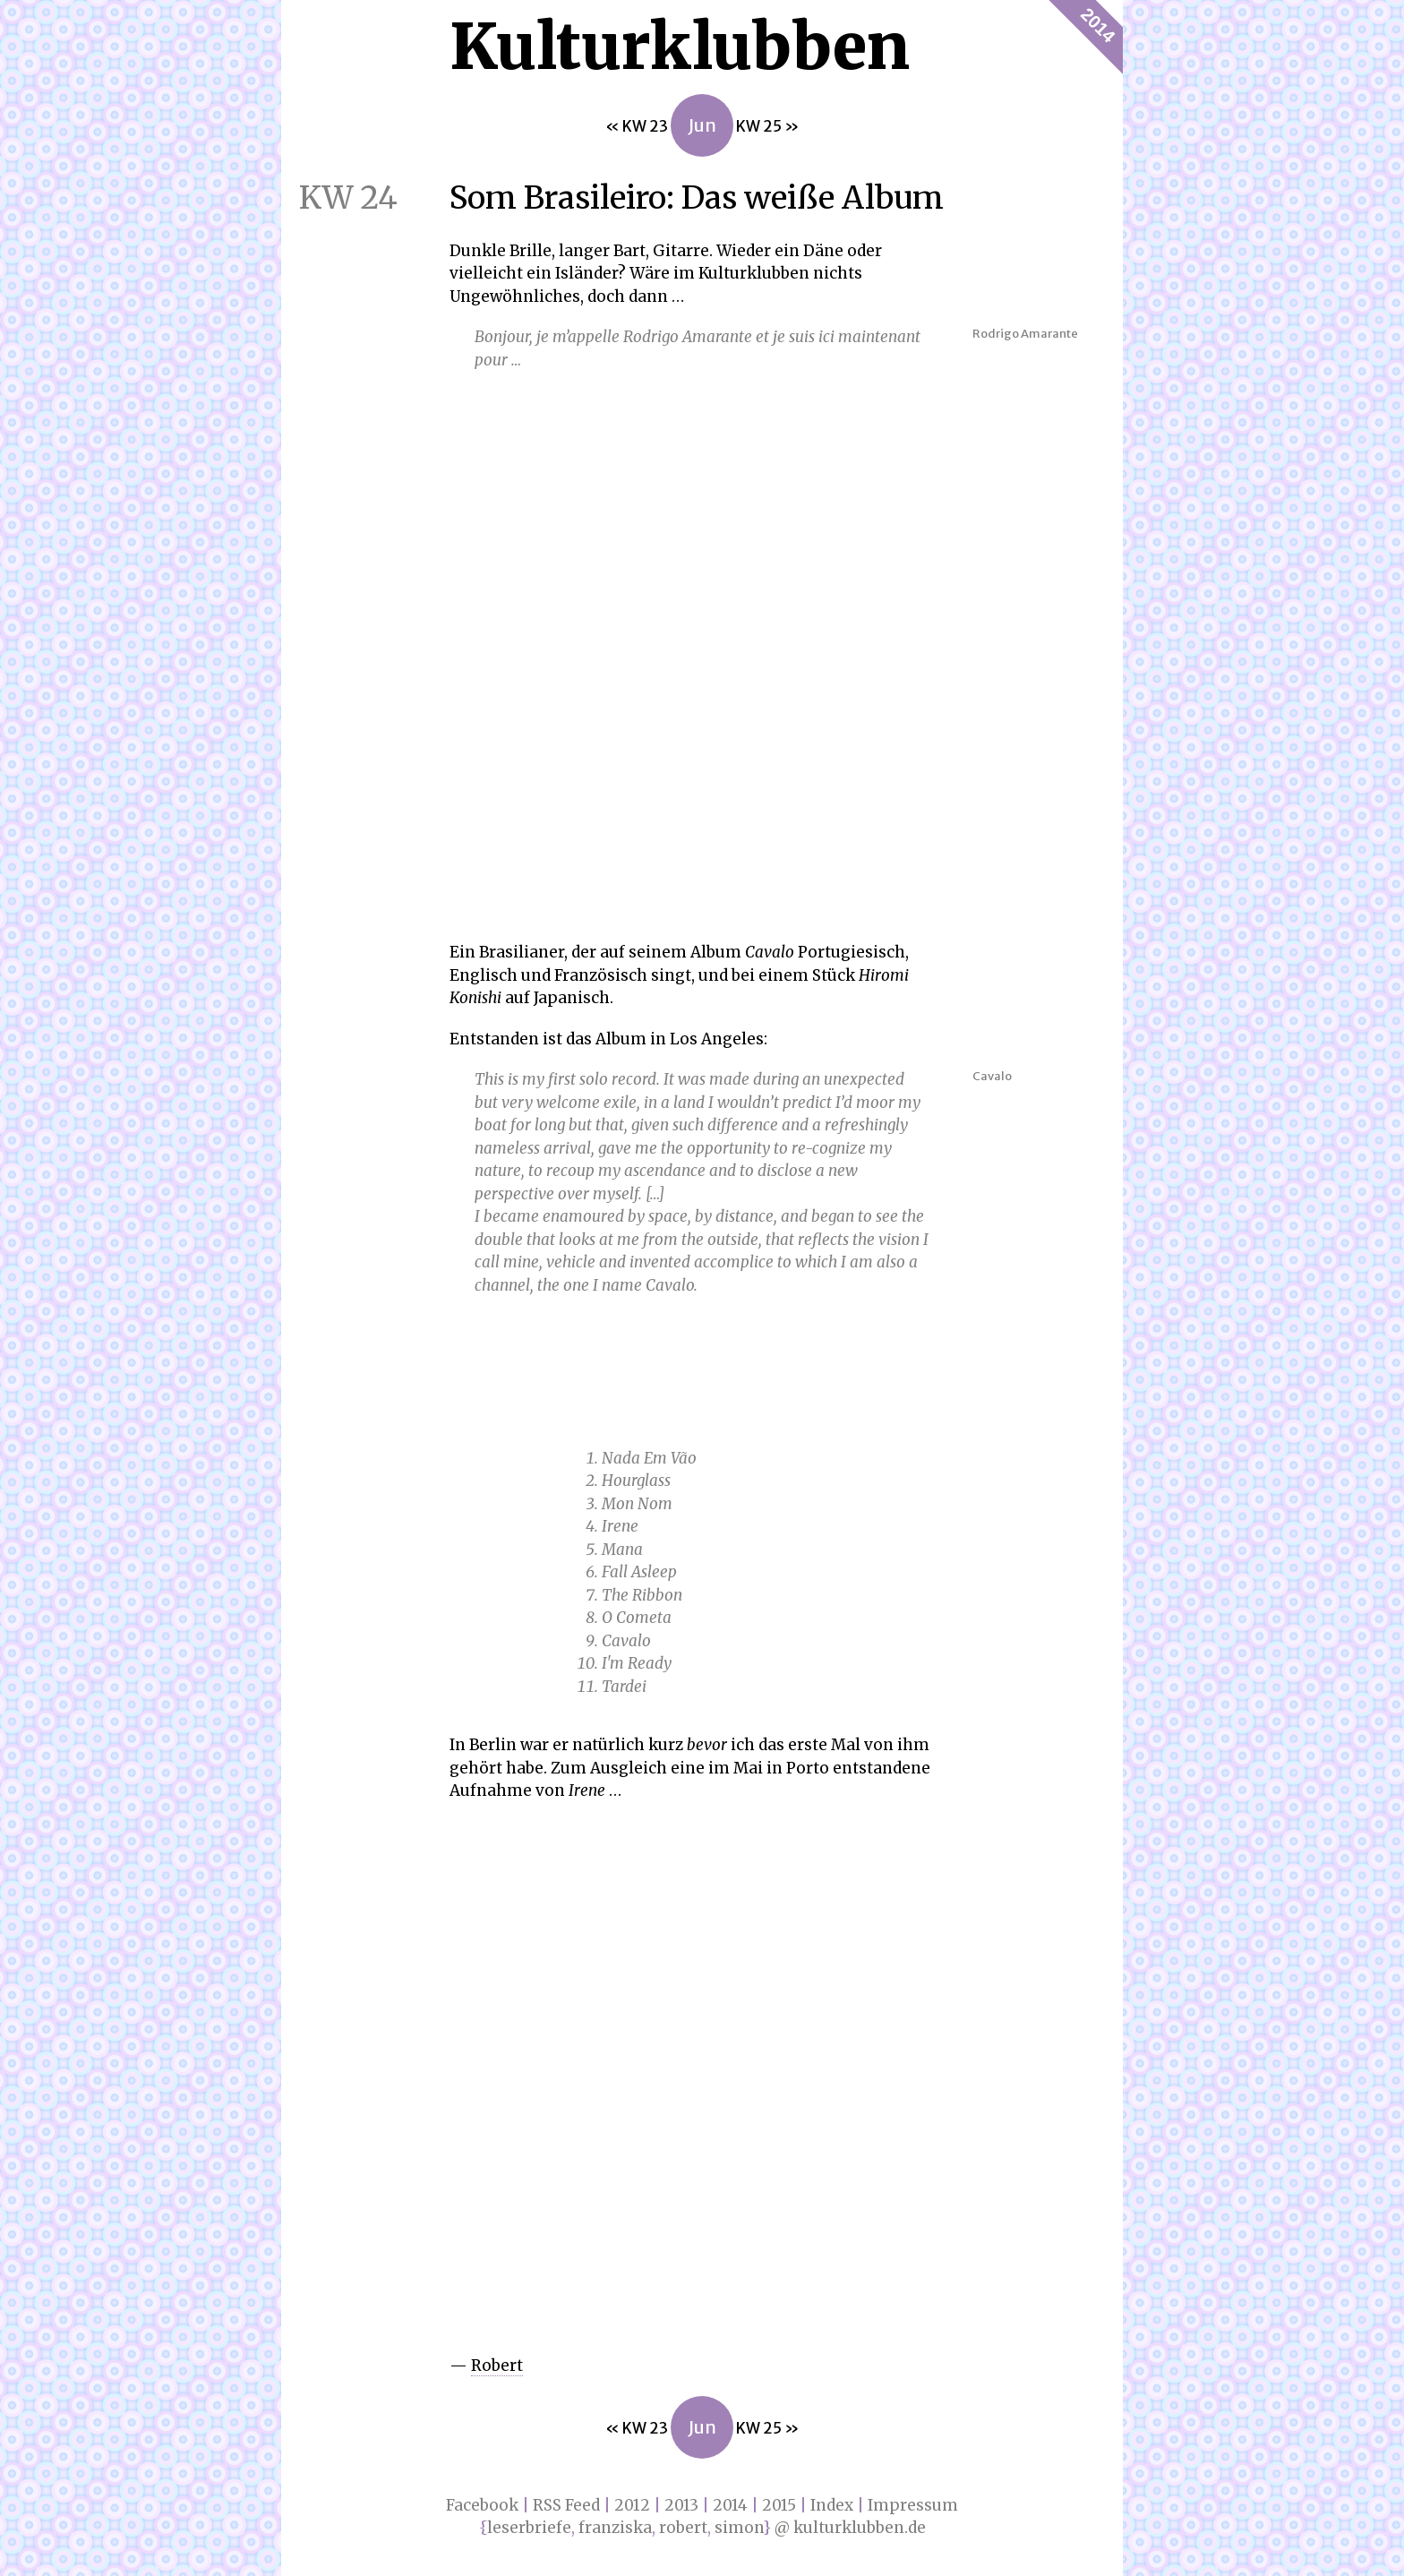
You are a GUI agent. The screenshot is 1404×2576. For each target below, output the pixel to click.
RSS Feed (566, 2505)
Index (831, 2505)
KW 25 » (768, 126)
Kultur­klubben (679, 46)
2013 (681, 2505)
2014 (1098, 25)
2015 (779, 2505)
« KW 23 (638, 126)
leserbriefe (529, 2527)
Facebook (482, 2505)
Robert (497, 2365)
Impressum (913, 2505)
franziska (615, 2527)
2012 (632, 2505)
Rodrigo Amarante (1025, 333)
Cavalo (992, 1076)
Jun (702, 125)
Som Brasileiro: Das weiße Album (612, 198)
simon (739, 2527)
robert (683, 2527)
